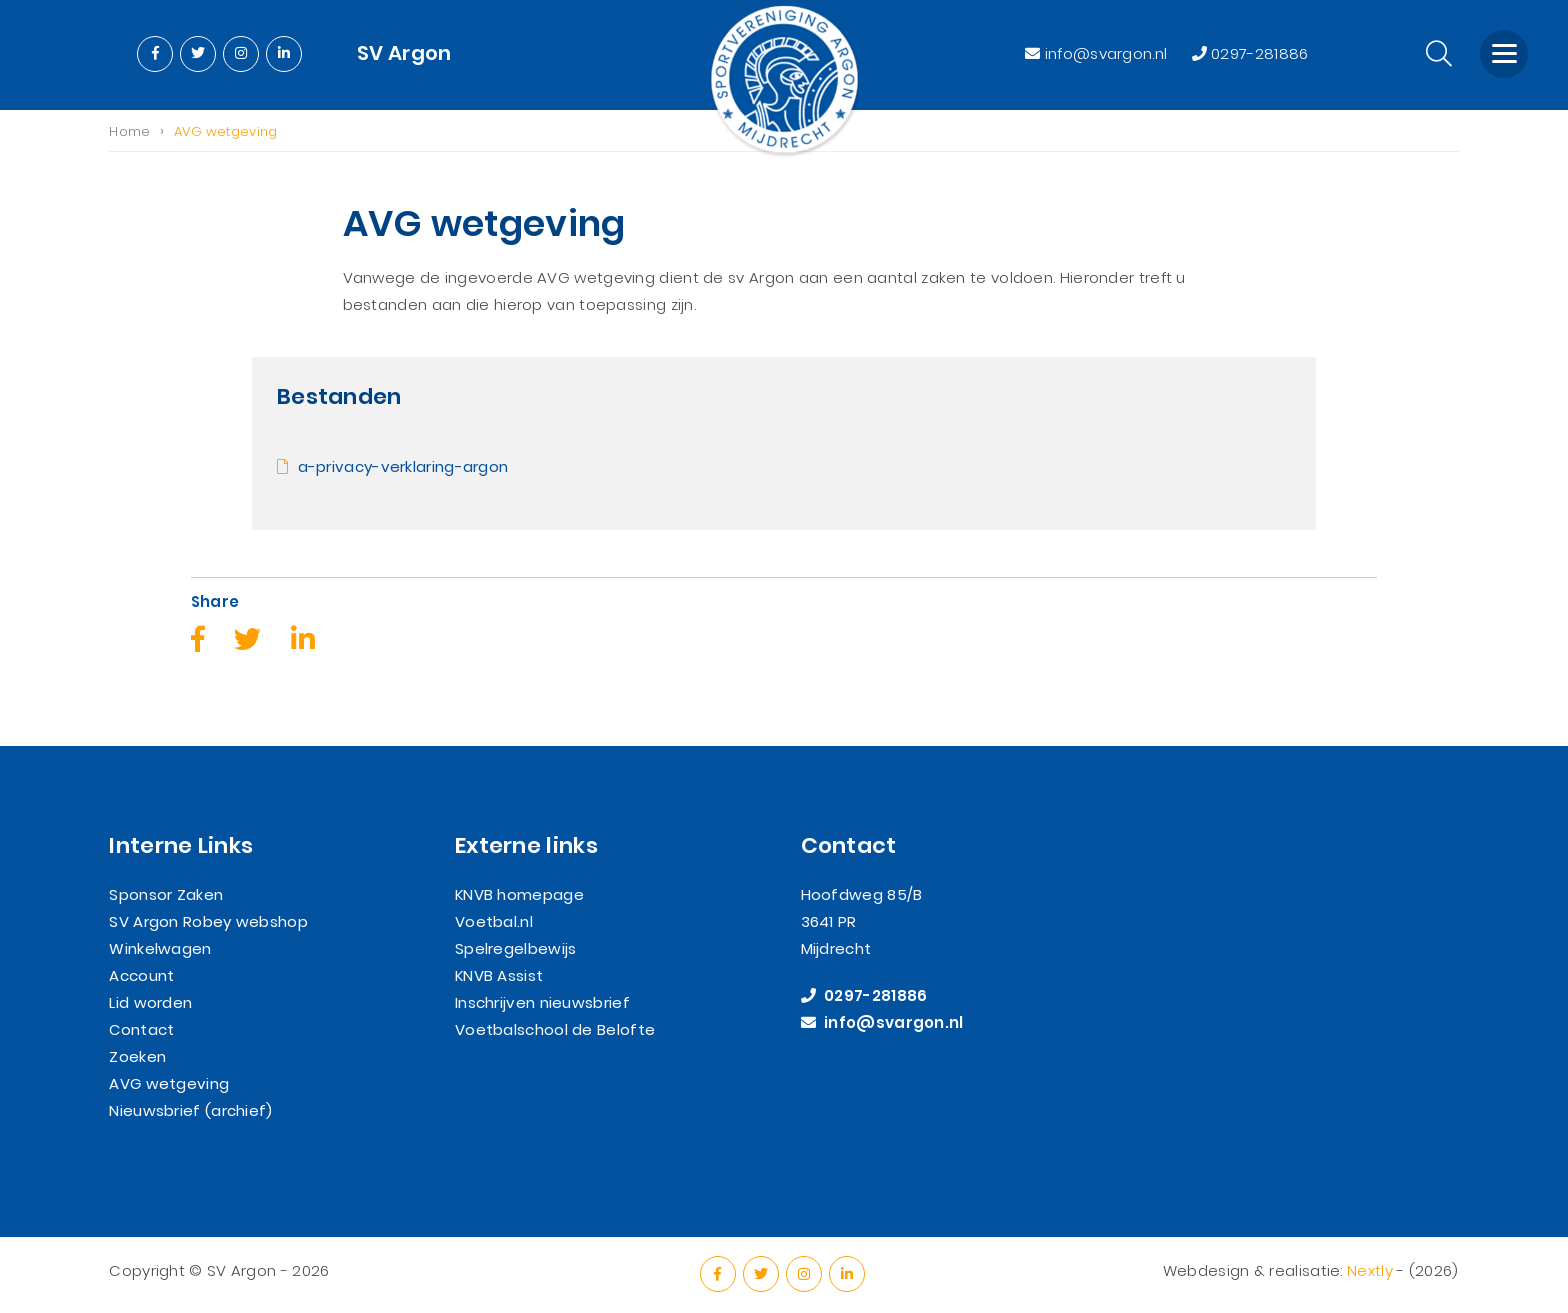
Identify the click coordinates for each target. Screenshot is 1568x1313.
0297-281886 (1250, 53)
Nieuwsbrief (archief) (190, 1110)
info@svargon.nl (1098, 53)
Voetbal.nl (494, 921)
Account (141, 975)
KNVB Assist (499, 975)
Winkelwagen (160, 948)
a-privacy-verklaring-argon (400, 467)
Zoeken (137, 1056)
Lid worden (150, 1002)
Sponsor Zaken (166, 894)
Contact (141, 1029)
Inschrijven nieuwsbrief (542, 1002)
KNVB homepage (519, 894)
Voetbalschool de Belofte (555, 1029)
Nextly (1370, 1271)
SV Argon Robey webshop (208, 921)
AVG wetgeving (169, 1083)
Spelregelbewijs (516, 948)
